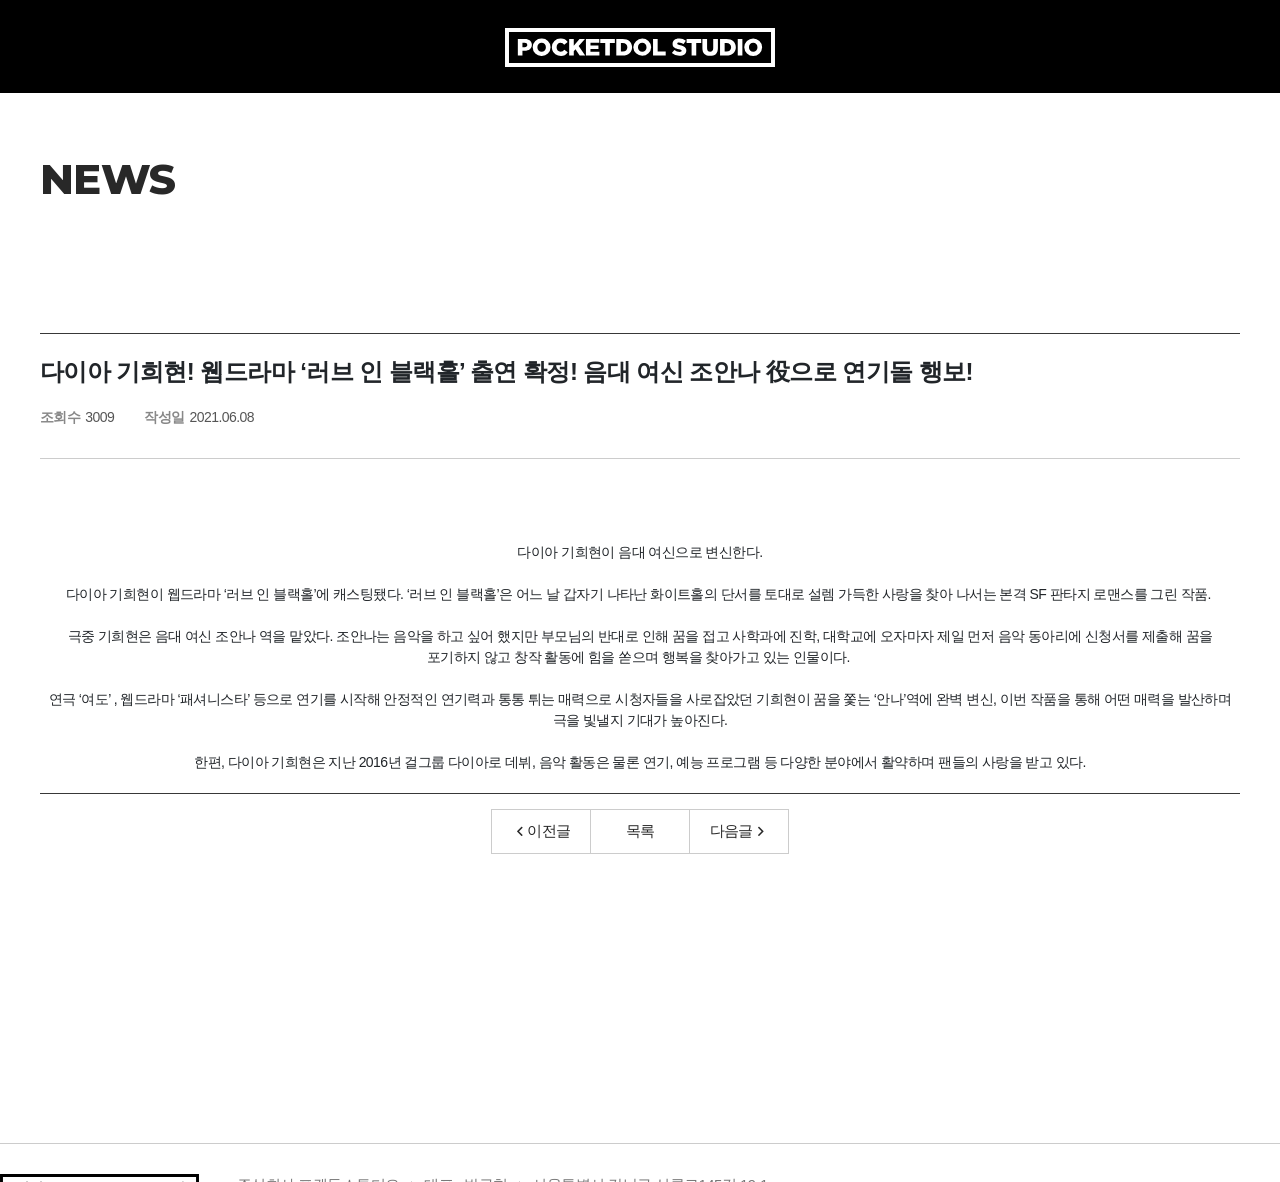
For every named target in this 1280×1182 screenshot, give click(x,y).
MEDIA (939, 110)
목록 (640, 877)
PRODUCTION (507, 110)
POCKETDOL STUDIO (640, 47)
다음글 (737, 877)
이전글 (544, 877)
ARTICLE (634, 110)
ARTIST (732, 110)
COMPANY (371, 110)
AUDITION (835, 110)
